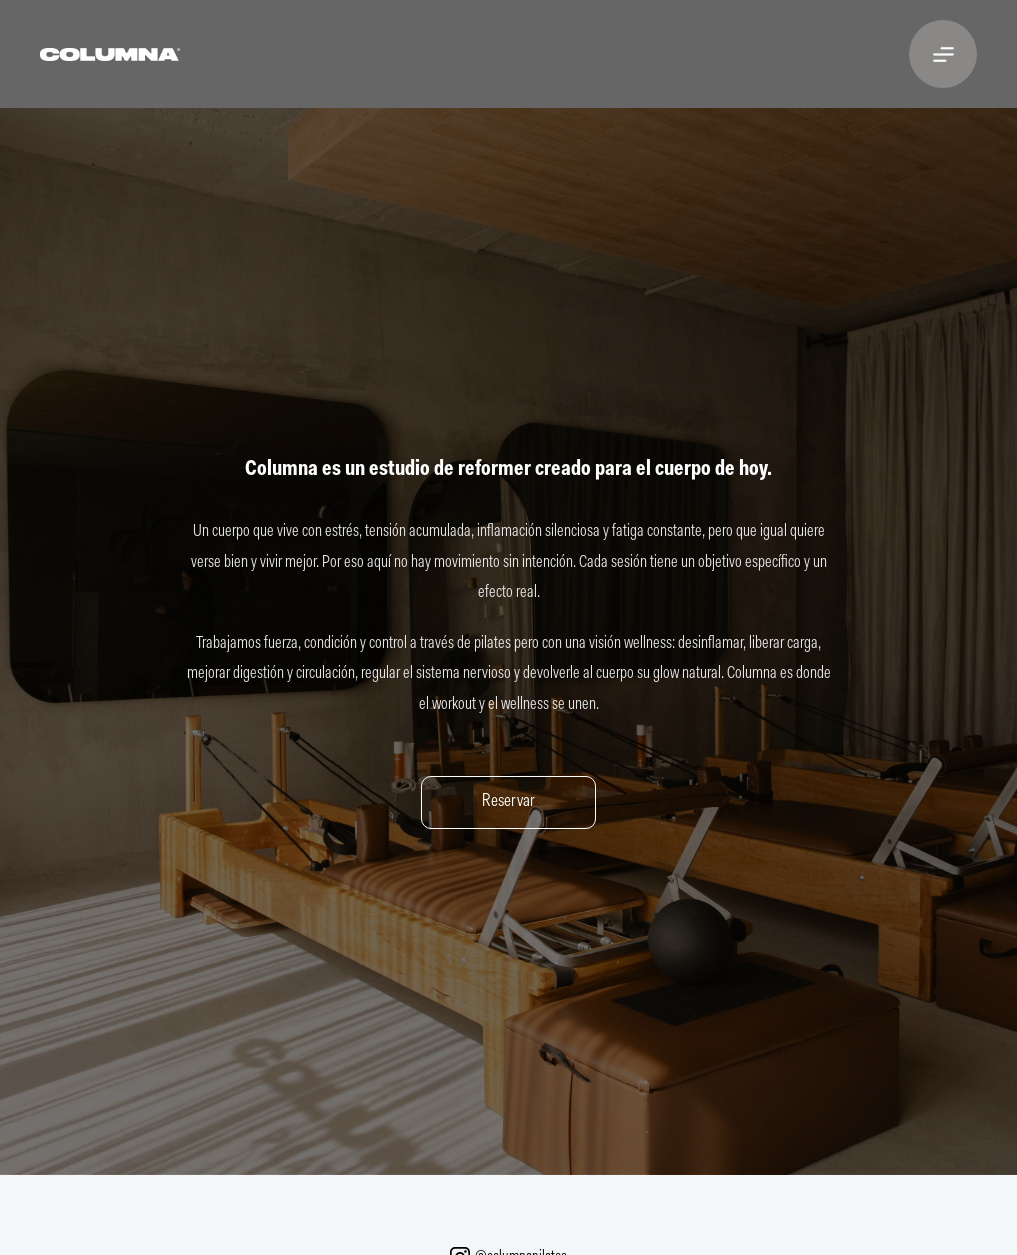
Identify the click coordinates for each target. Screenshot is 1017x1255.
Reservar (508, 802)
